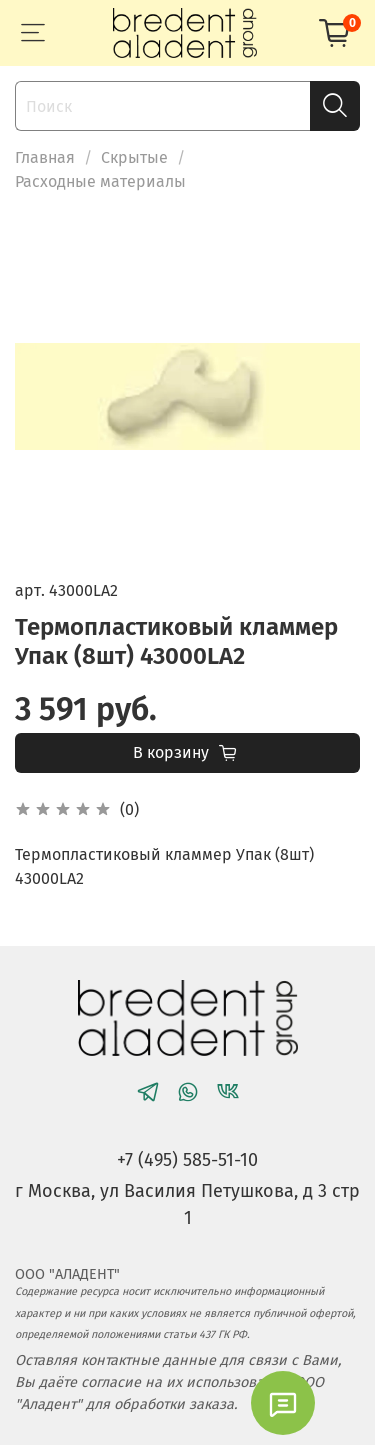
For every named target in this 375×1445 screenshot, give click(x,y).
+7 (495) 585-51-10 (187, 1160)
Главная (45, 157)
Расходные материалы (100, 181)
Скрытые (134, 157)
